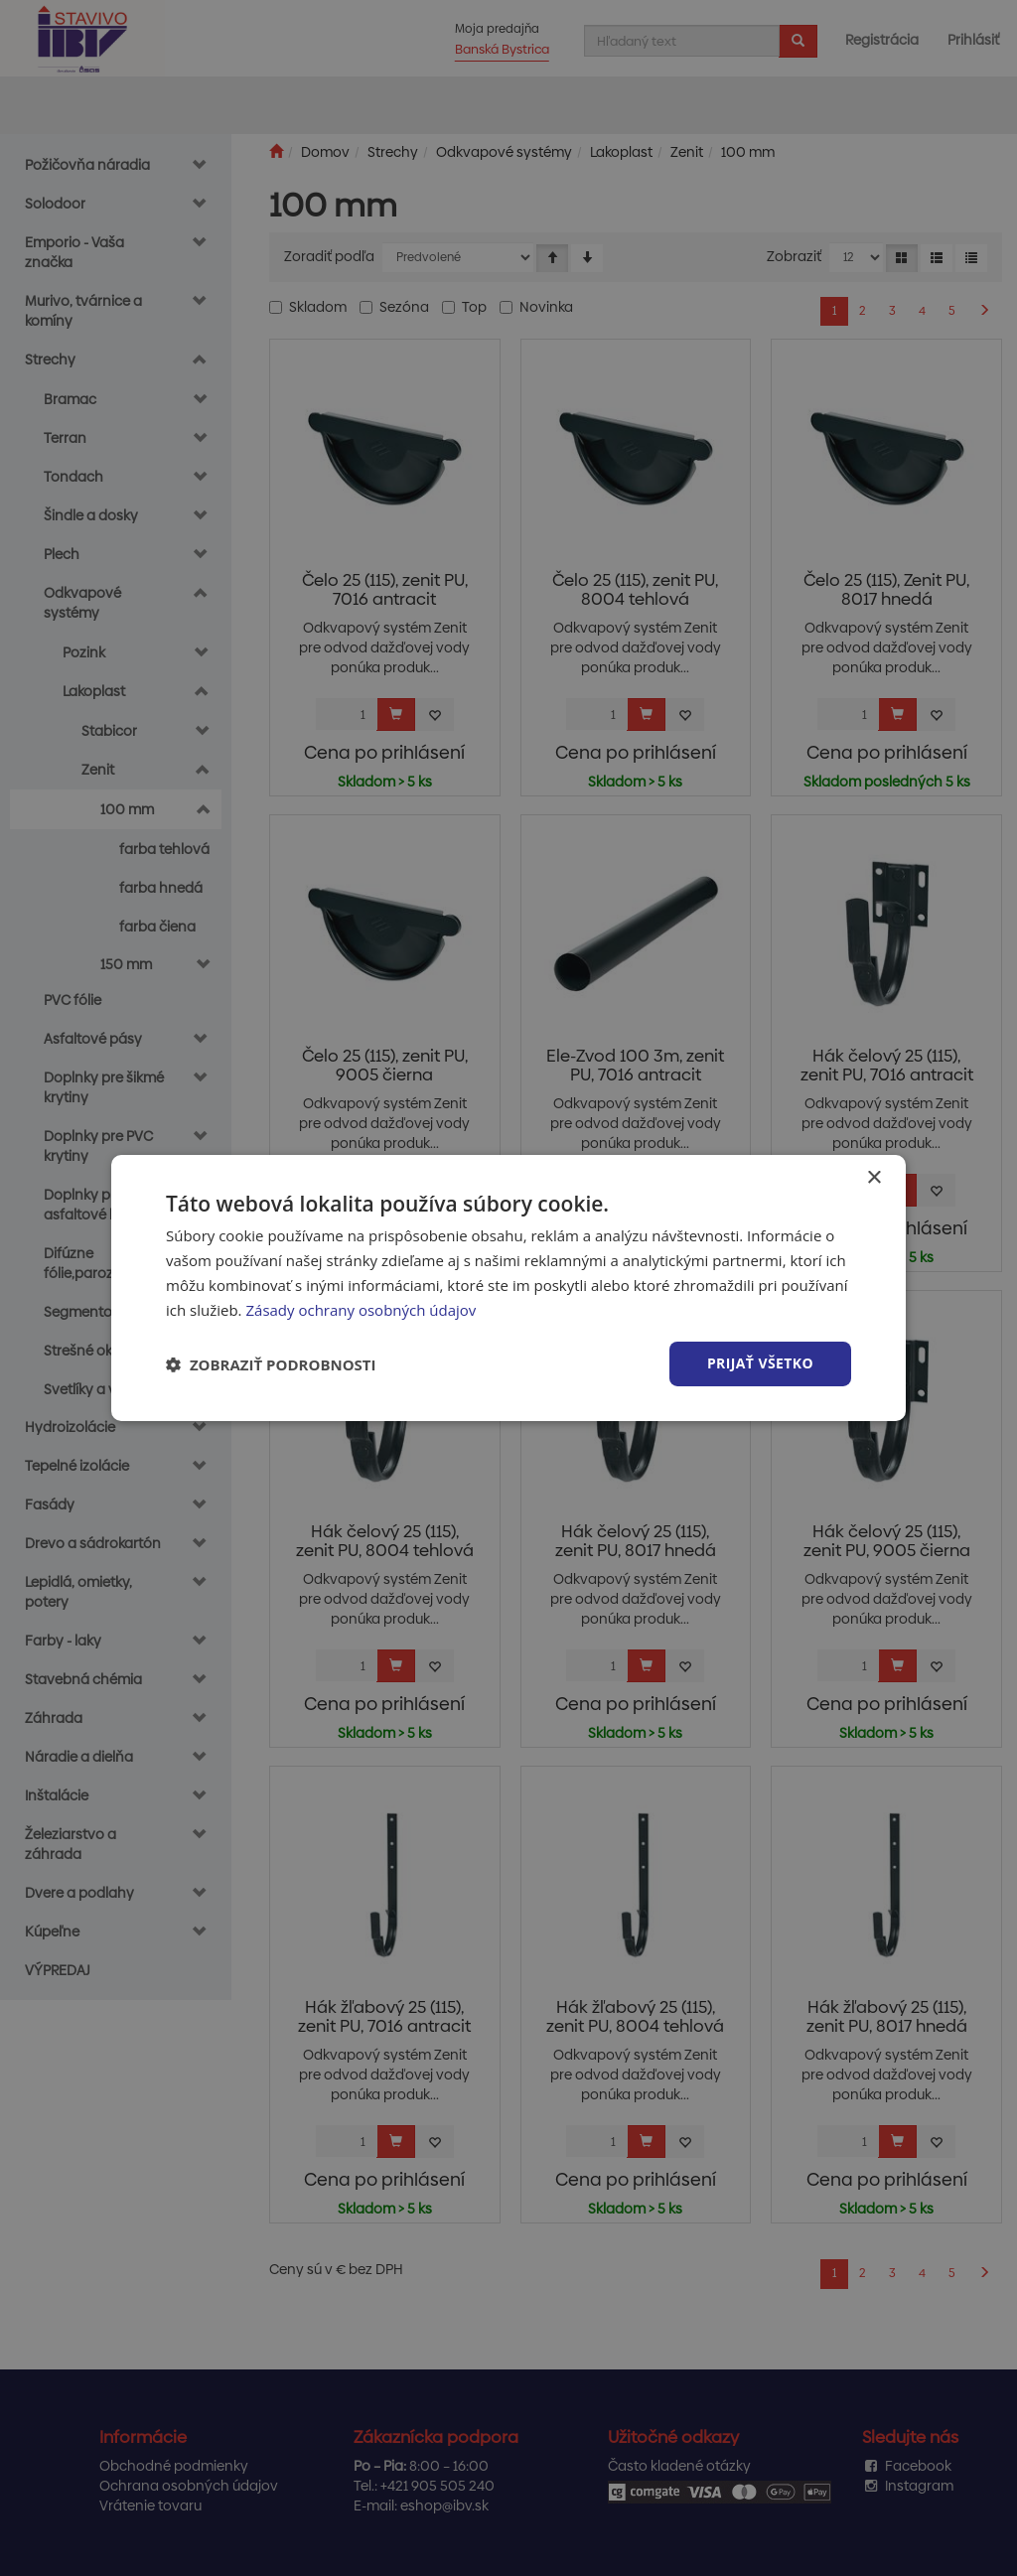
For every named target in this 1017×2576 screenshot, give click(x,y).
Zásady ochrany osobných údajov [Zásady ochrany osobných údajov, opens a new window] (360, 1310)
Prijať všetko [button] (760, 1363)
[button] (271, 1364)
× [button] (873, 1178)
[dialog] (508, 1288)
